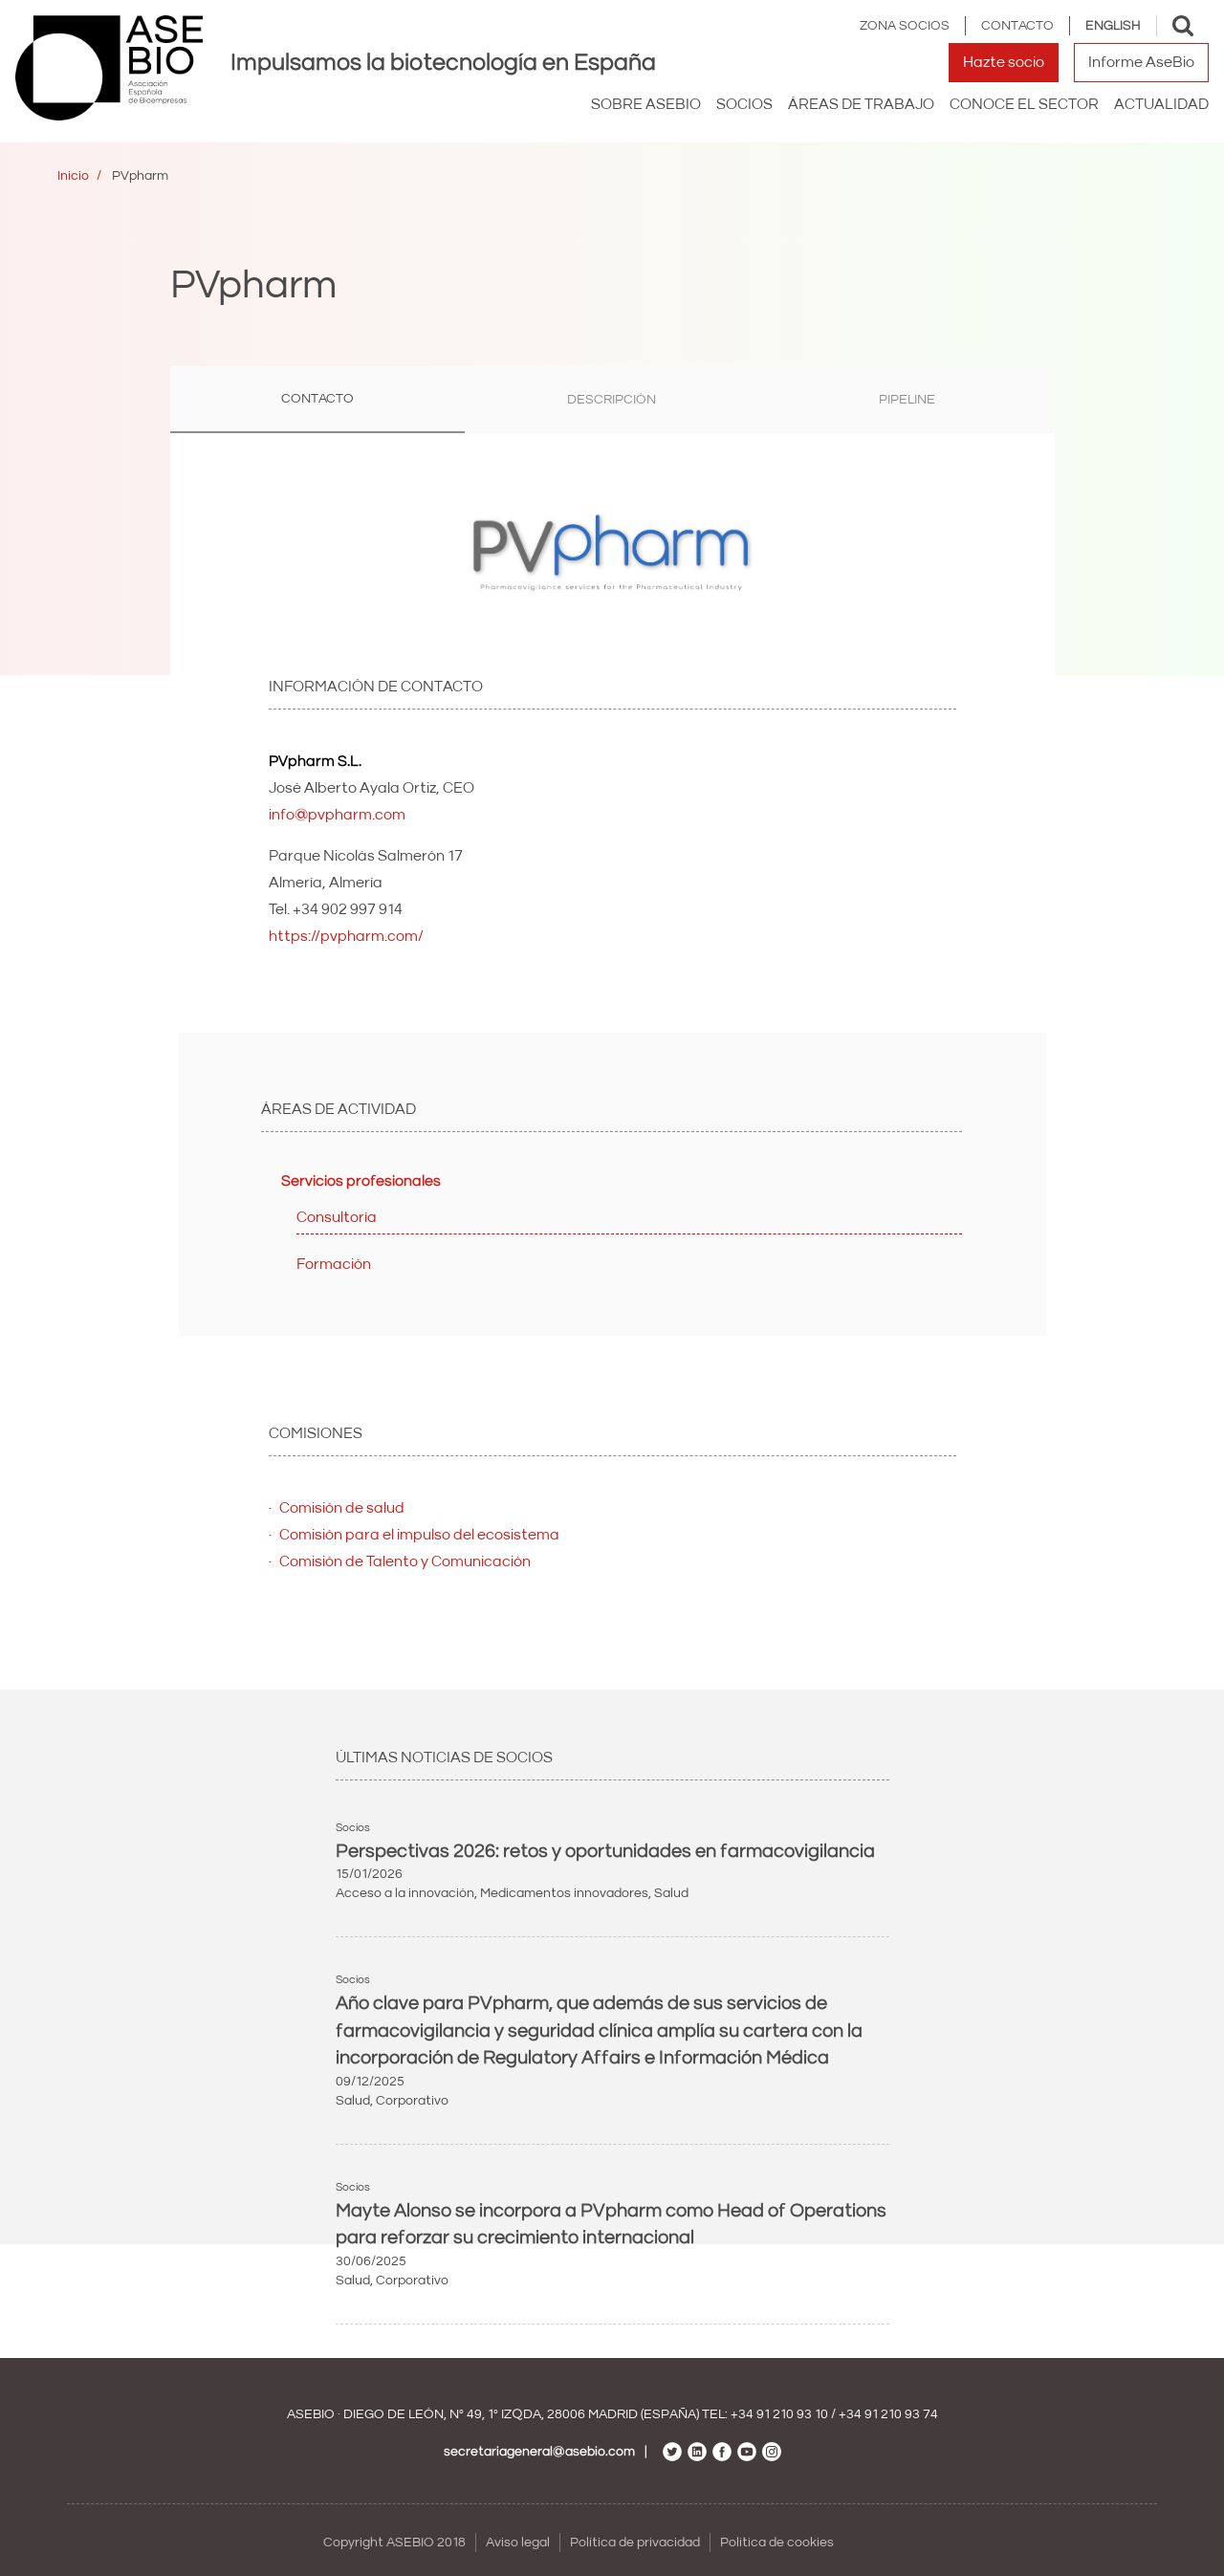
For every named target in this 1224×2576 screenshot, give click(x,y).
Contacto (1017, 26)
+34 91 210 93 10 (779, 2414)
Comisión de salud (341, 1508)
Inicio (73, 176)
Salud (671, 1893)
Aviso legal (518, 2542)
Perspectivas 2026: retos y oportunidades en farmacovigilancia (605, 1851)
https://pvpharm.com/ (346, 936)
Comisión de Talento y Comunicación (405, 1561)
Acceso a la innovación (405, 1893)
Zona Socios (905, 26)
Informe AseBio (1141, 62)
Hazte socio (1003, 62)
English (1113, 26)
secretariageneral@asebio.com (539, 2451)
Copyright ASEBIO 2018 (394, 2542)
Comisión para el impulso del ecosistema (419, 1534)
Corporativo (412, 2100)
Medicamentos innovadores (564, 1893)
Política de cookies (777, 2542)
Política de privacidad (635, 2542)
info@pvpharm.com (337, 814)
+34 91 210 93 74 (888, 2414)
